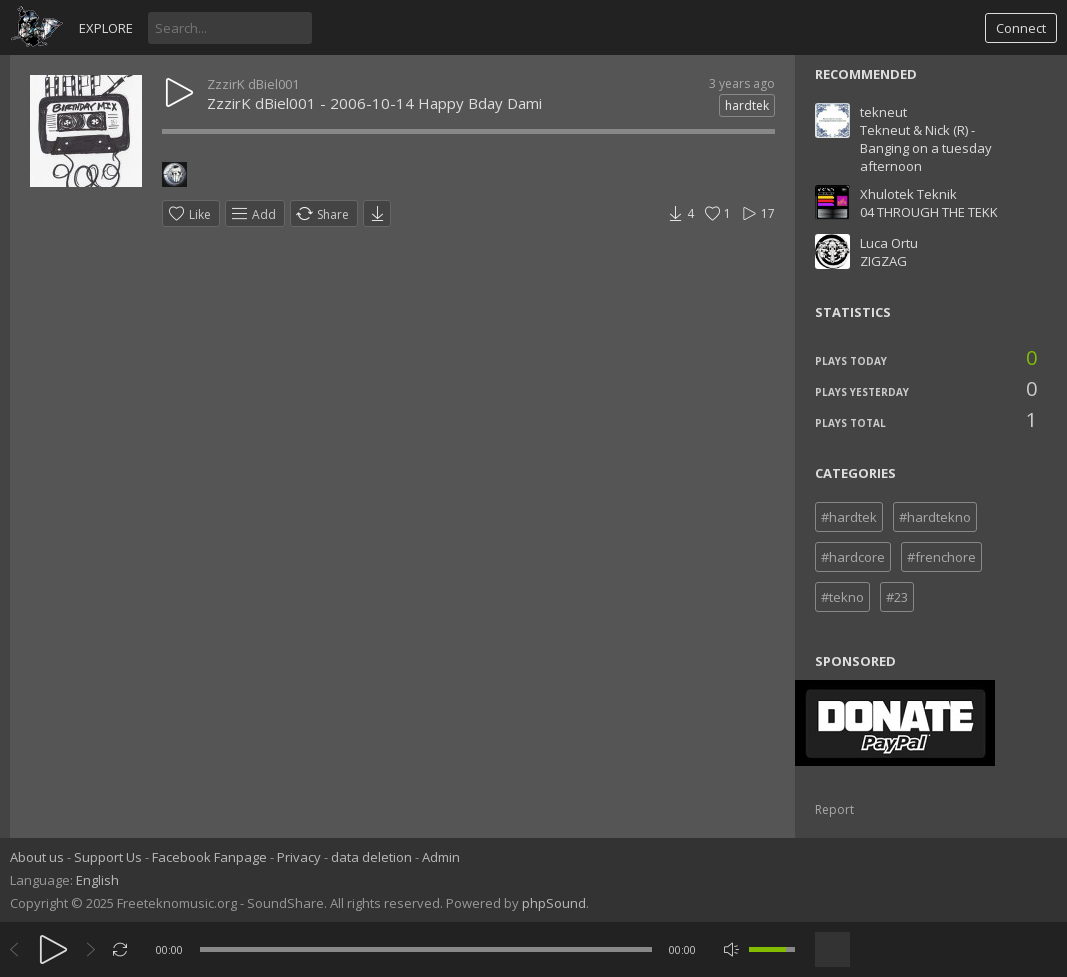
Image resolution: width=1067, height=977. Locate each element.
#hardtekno (935, 517)
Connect (1021, 28)
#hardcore (853, 557)
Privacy (299, 857)
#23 (897, 597)
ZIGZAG (883, 261)
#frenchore (941, 557)
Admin (441, 857)
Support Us (108, 857)
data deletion (371, 857)
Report (834, 809)
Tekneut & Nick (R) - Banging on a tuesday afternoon (926, 148)
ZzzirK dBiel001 (253, 84)
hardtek (747, 105)
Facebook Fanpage (209, 857)
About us (37, 857)
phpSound (554, 903)
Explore (106, 28)
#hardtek (849, 517)
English (97, 880)
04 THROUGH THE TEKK (929, 212)
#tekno (842, 597)
